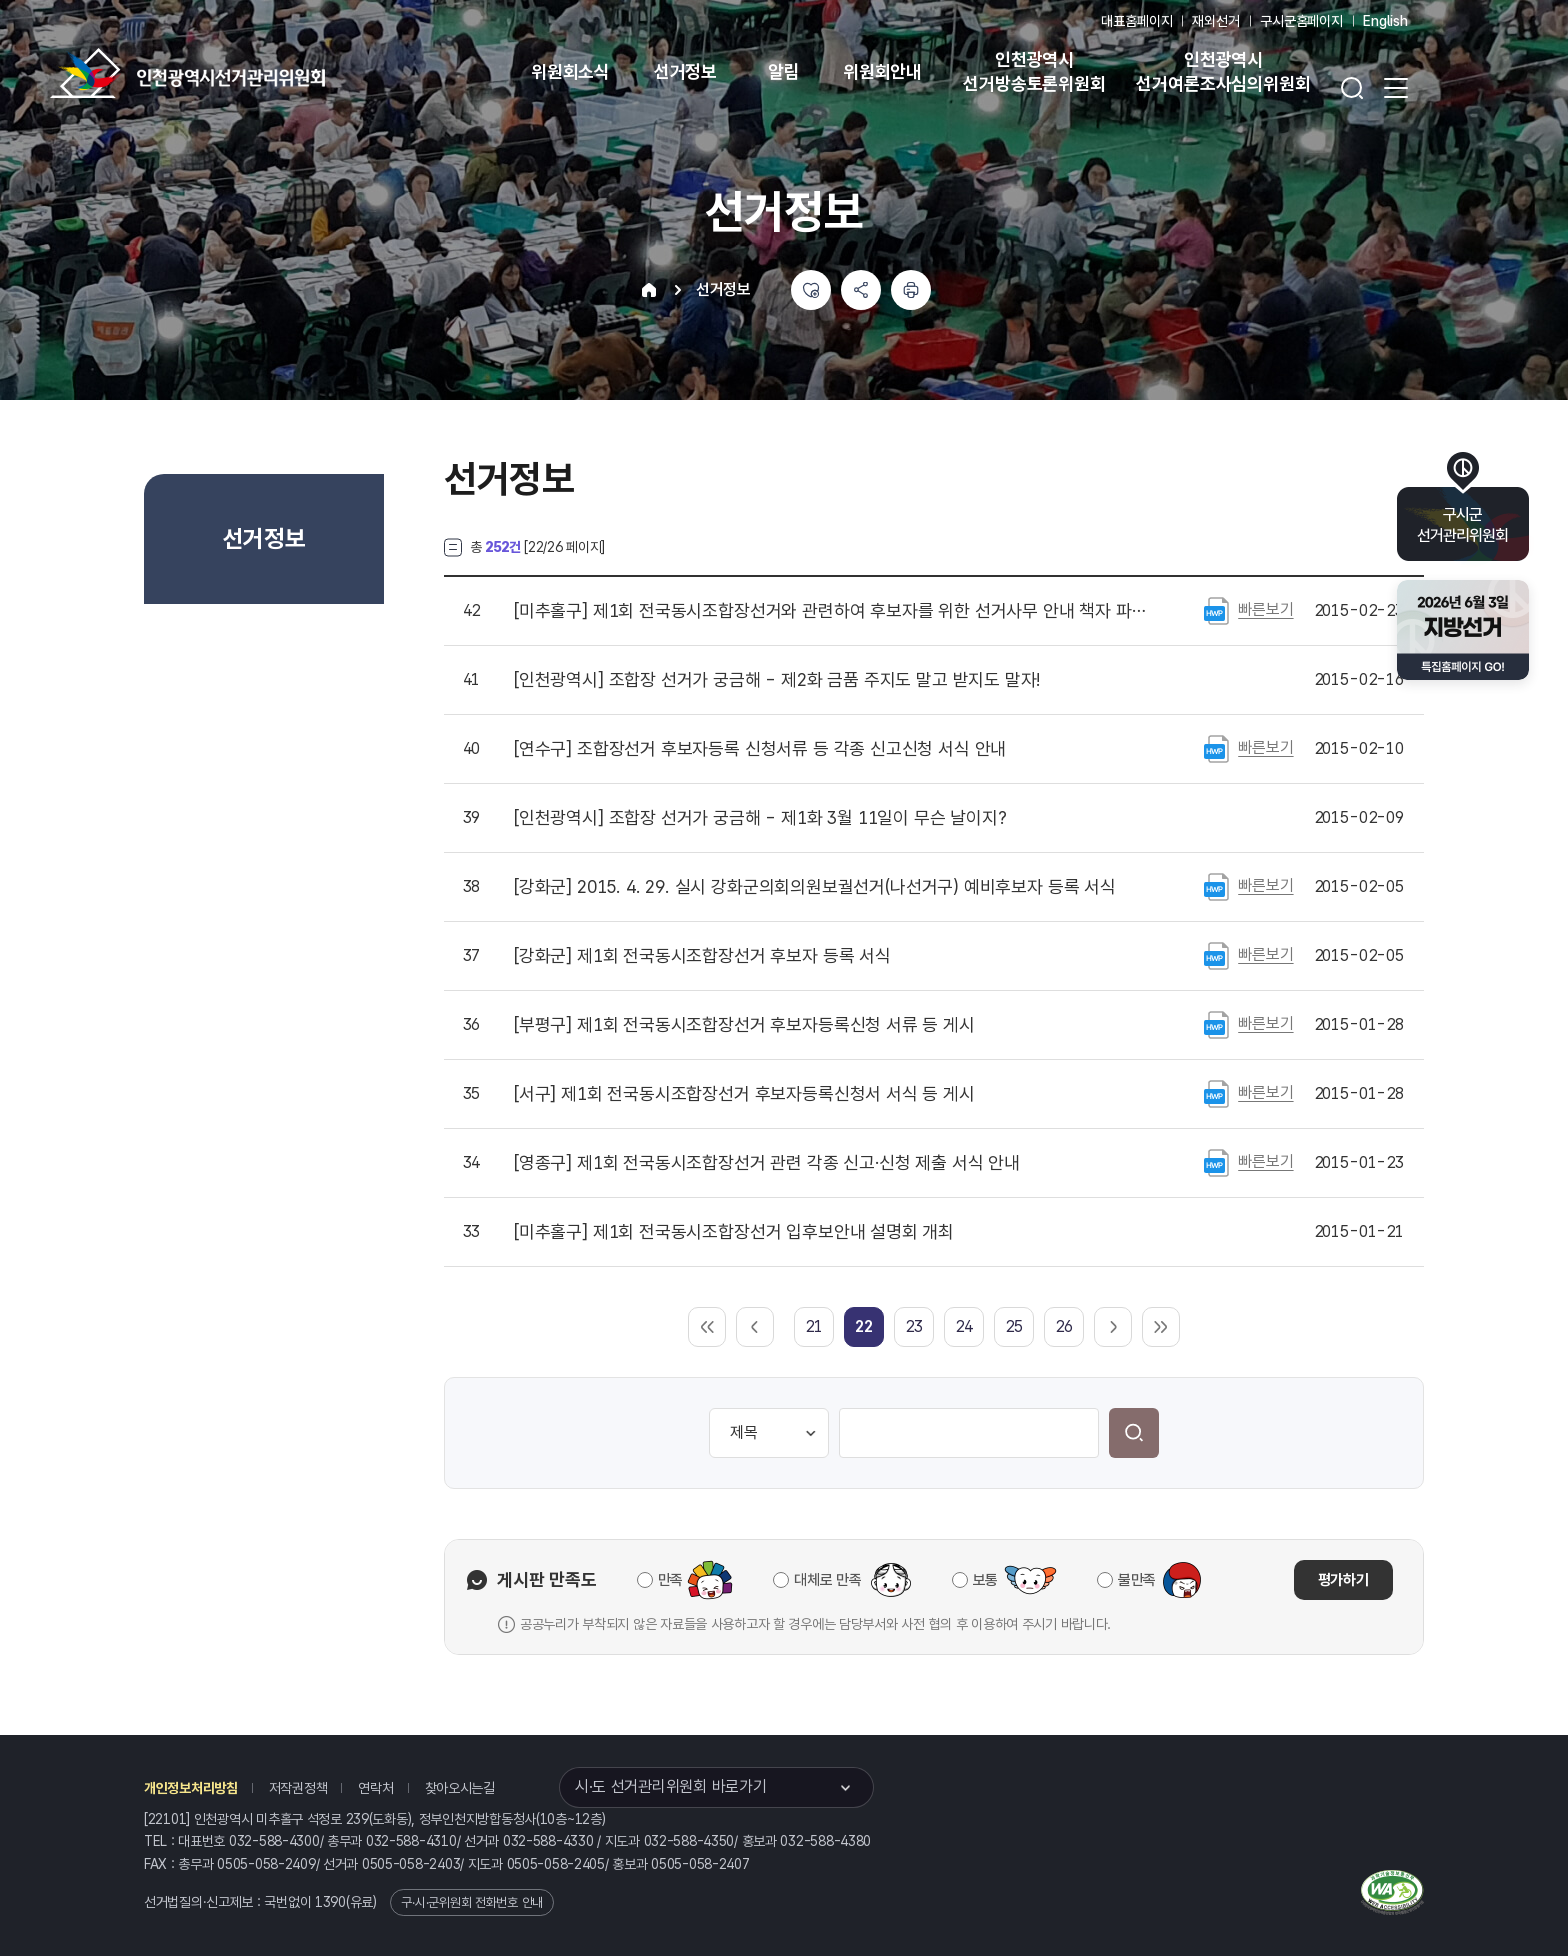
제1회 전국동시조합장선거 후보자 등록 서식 (702, 956)
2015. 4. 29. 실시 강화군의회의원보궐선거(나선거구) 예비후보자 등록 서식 (815, 887)
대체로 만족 (827, 1580)
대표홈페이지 (1136, 21)
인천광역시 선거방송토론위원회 (1034, 71)
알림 (784, 71)
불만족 (1137, 1580)
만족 (670, 1580)
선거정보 (685, 71)
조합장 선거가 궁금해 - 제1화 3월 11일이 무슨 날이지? (760, 818)
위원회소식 (570, 71)
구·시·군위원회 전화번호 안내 (472, 1902)
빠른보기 (1265, 609)
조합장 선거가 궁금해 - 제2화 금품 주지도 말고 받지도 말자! (777, 680)
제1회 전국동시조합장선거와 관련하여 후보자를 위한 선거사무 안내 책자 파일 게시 (833, 611)
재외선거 (1215, 21)
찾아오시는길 (460, 1788)
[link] (863, 1326)
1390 (330, 1902)
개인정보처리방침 (191, 1788)
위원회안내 (882, 71)
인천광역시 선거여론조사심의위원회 (1223, 71)
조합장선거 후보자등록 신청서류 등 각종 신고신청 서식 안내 (760, 749)
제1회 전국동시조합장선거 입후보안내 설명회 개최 (734, 1232)
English (1385, 21)
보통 (985, 1580)
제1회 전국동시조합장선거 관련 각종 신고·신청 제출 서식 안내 (767, 1163)
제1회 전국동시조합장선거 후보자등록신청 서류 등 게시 (744, 1025)
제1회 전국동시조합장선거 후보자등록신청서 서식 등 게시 (744, 1094)
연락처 (375, 1788)
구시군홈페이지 (1301, 21)
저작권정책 (298, 1788)
